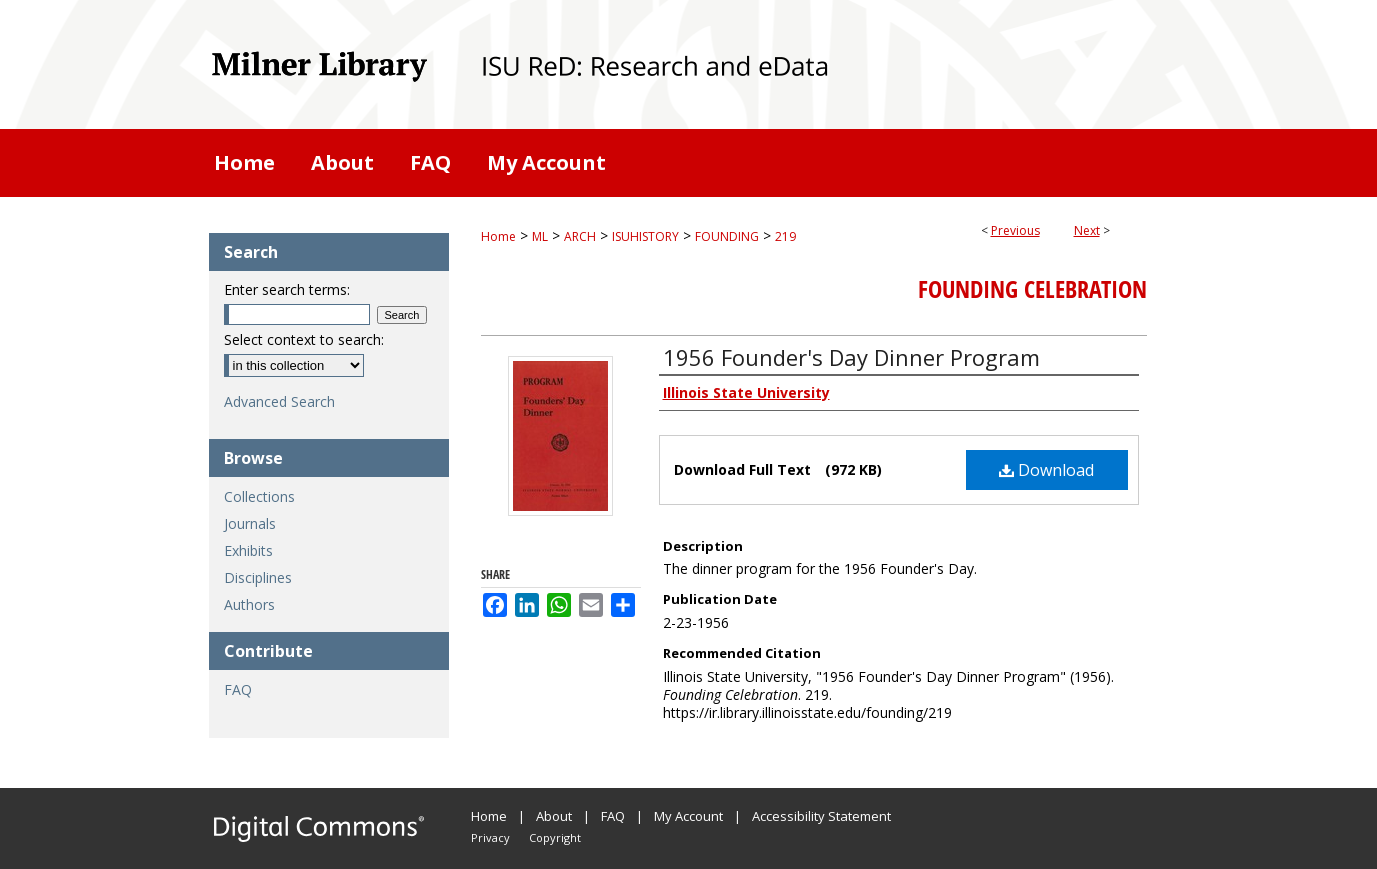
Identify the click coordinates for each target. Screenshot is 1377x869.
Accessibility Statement (821, 816)
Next (1087, 230)
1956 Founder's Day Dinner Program (851, 357)
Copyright (555, 837)
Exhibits (248, 550)
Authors (249, 604)
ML (540, 236)
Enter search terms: (287, 289)
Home (498, 236)
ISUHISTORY (645, 236)
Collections (259, 496)
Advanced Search (279, 401)
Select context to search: (304, 339)
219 (785, 236)
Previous (1015, 230)
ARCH (580, 236)
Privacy (490, 837)
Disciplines (258, 577)
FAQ (238, 689)
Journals (250, 523)
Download (1046, 470)
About (554, 816)
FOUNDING (727, 236)
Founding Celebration (1032, 289)
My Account (688, 816)
